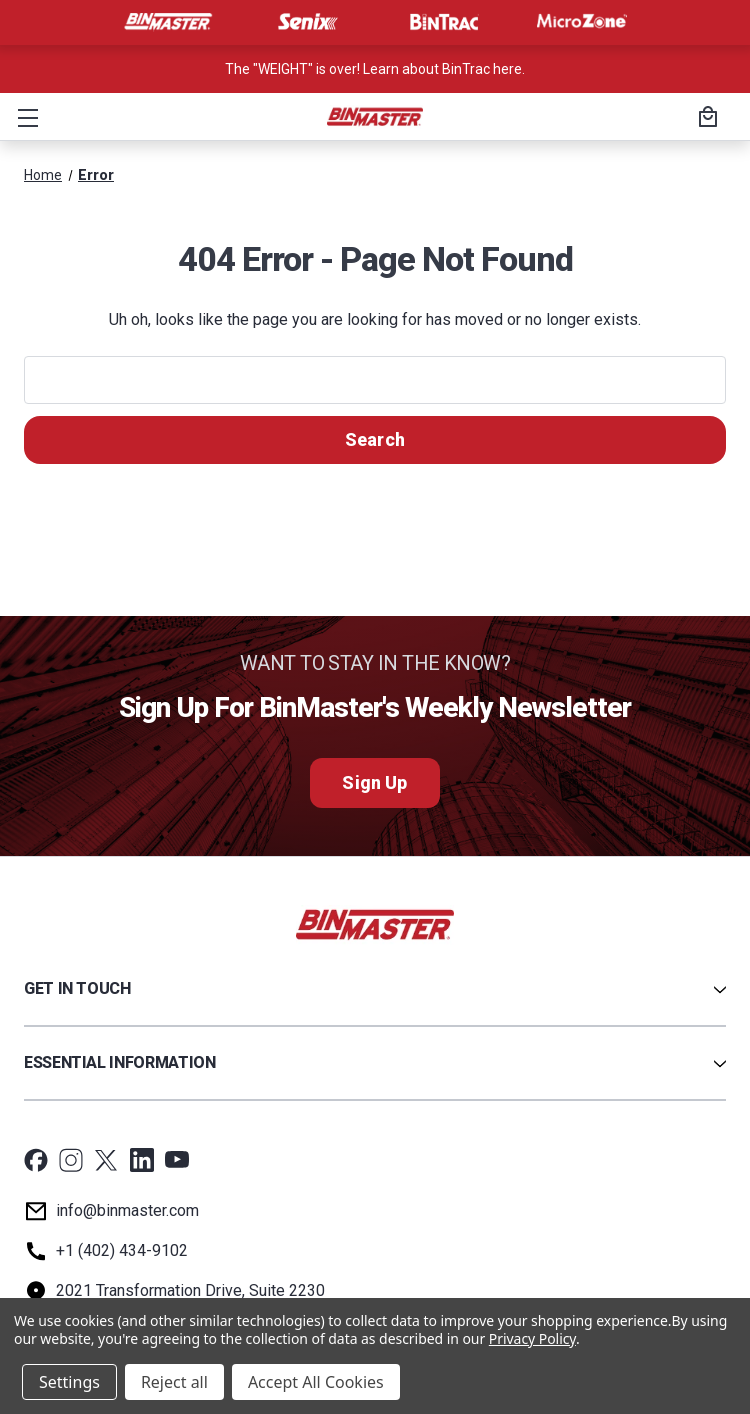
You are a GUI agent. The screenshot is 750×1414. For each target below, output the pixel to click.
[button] (24, 117)
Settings (69, 1382)
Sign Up (374, 782)
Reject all (174, 1382)
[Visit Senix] (306, 22)
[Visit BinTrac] (444, 22)
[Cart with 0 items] (705, 119)
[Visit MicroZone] (582, 22)
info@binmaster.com (127, 1210)
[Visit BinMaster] (168, 22)
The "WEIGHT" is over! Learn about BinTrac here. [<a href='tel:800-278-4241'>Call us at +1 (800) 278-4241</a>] (375, 69)
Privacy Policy (532, 1338)
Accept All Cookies (316, 1382)
